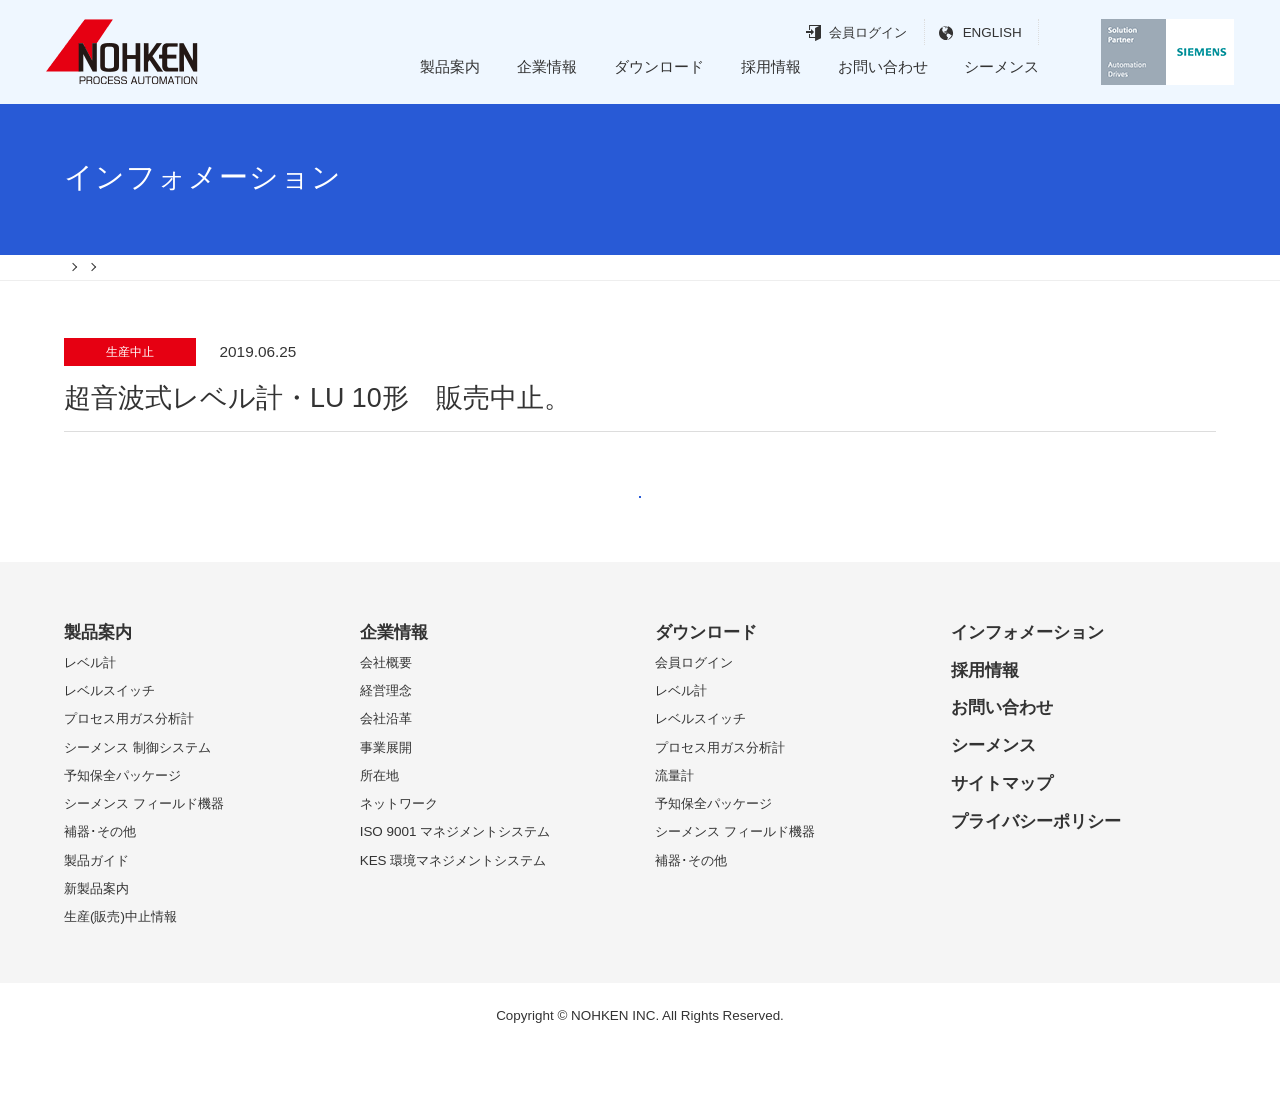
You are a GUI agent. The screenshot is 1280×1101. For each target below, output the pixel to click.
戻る (640, 529)
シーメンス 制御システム (137, 799)
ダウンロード (659, 66)
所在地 (379, 827)
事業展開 (386, 799)
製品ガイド (96, 912)
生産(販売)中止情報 (120, 968)
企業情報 (547, 66)
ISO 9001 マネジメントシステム (455, 883)
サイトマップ (1002, 835)
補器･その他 (100, 883)
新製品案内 (96, 940)
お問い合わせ (883, 66)
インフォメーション (1027, 684)
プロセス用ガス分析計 (129, 771)
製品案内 (450, 66)
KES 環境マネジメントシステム (453, 912)
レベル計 (90, 714)
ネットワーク (399, 855)
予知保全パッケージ (122, 827)
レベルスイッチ (109, 742)
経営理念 (386, 742)
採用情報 (771, 66)
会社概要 (386, 714)
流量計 (674, 827)
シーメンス (1001, 66)
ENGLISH (955, 33)
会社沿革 (386, 771)
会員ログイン (832, 33)
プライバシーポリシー (1036, 873)
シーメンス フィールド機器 (144, 855)
